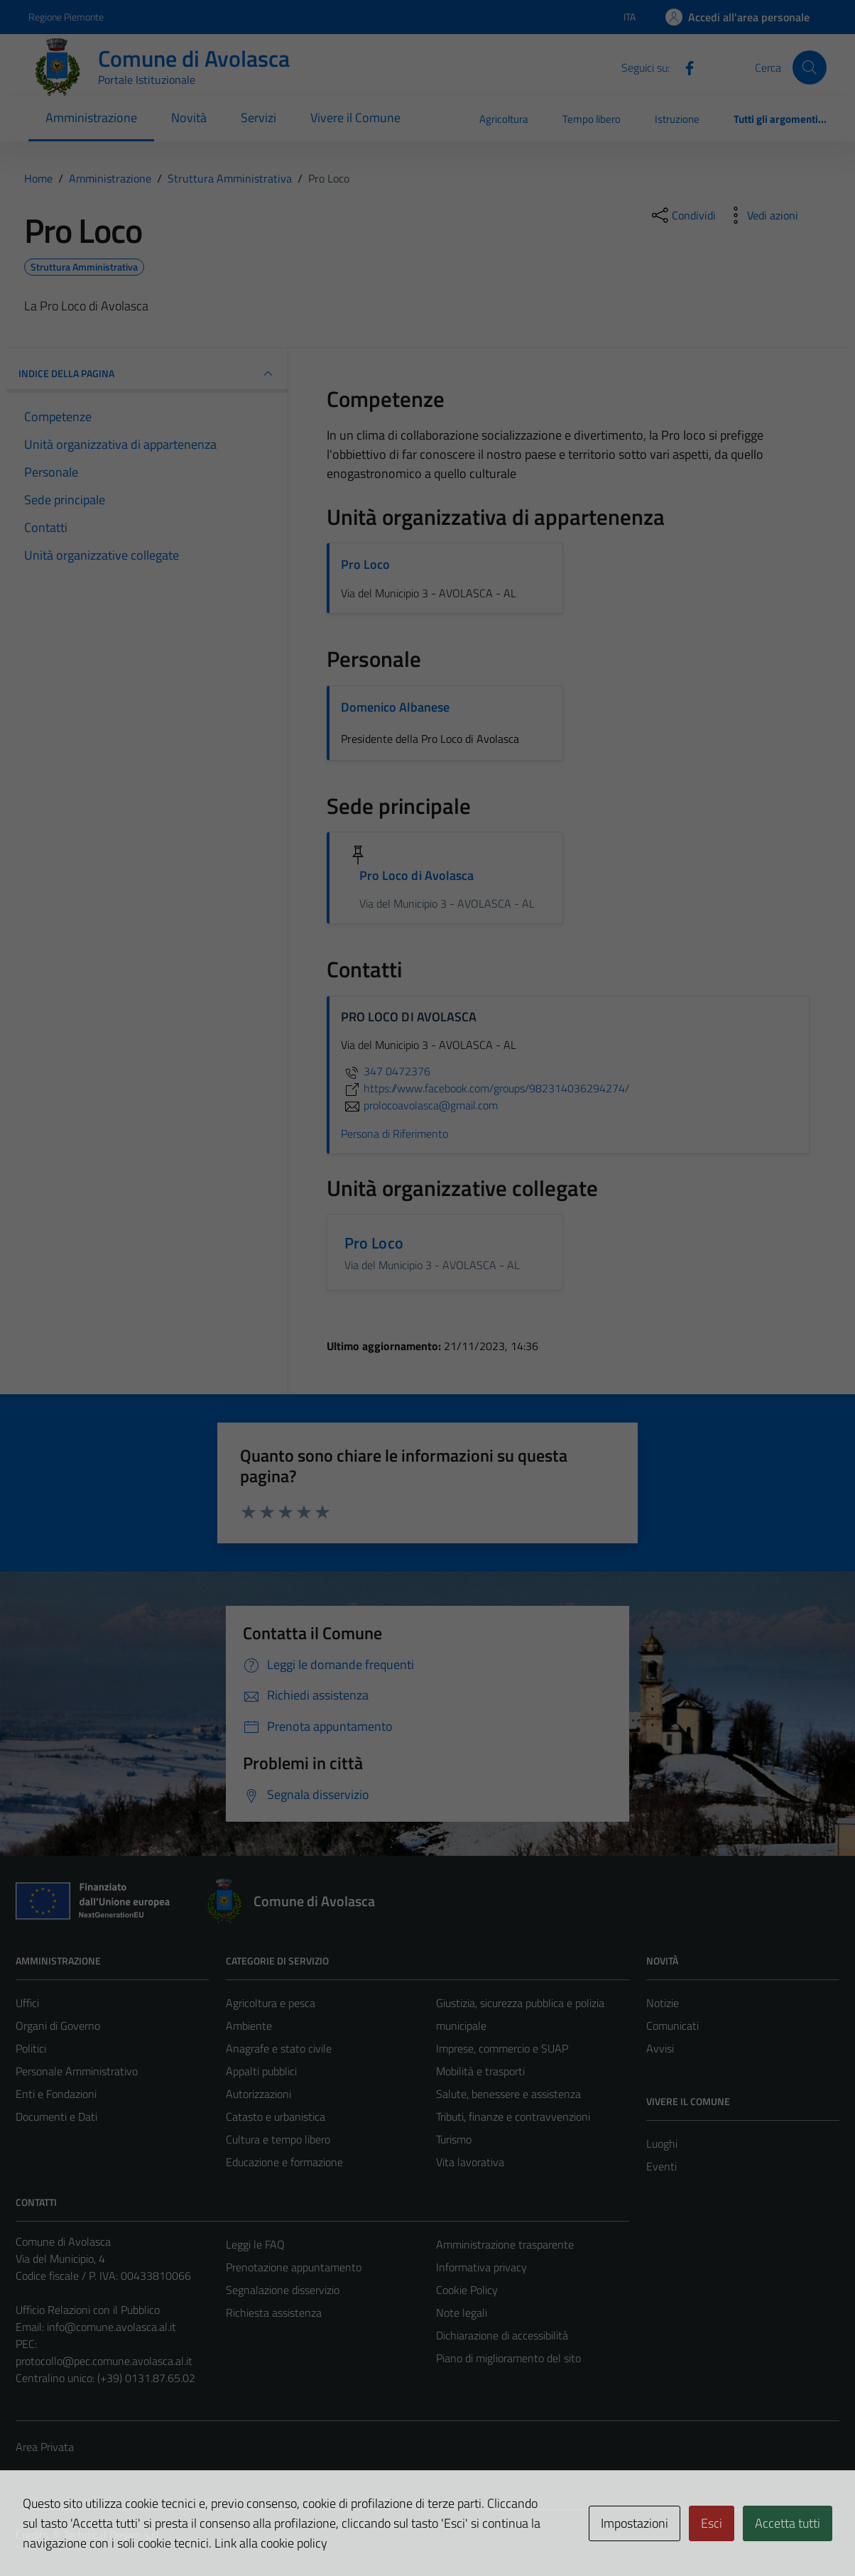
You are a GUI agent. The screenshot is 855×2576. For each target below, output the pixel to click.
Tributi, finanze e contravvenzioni (513, 2116)
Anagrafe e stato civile (279, 2048)
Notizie (662, 2002)
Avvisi (660, 2048)
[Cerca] (810, 67)
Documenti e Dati (56, 2116)
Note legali (461, 2312)
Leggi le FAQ (255, 2244)
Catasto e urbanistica (275, 2116)
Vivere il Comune (355, 117)
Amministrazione (91, 117)
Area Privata (45, 2446)
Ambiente (249, 2025)
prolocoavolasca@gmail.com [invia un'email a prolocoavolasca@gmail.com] (419, 1105)
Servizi (258, 117)
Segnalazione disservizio (282, 2289)
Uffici (27, 2002)
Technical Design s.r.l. (112, 2534)
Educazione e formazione (284, 2161)
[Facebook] (684, 66)
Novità (189, 117)
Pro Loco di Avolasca (416, 875)
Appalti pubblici (261, 2071)
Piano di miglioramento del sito (508, 2357)
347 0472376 (385, 1071)
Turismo (454, 2139)
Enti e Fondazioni (56, 2093)
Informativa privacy (481, 2267)
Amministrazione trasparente (505, 2244)
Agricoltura (503, 119)
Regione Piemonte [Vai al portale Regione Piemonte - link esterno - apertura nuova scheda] (66, 16)
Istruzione (677, 119)
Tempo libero (591, 119)
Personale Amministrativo (77, 2071)
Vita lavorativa (470, 2161)
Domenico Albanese (395, 707)
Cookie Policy (467, 2289)
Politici (31, 2048)
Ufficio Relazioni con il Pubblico (88, 2309)
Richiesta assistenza (274, 2312)
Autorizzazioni (258, 2093)
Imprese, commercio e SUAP (502, 2048)
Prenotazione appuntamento (293, 2267)
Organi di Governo (58, 2025)
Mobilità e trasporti (480, 2071)
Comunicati (672, 2025)
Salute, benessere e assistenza (508, 2093)
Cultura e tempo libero (278, 2139)
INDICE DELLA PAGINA (147, 373)
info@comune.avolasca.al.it (111, 2326)
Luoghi (661, 2143)
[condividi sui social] (682, 215)
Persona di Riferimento (394, 1133)
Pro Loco (365, 564)
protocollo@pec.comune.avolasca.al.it (104, 2360)
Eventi (661, 2166)
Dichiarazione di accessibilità (502, 2335)
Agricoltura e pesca (270, 2002)
